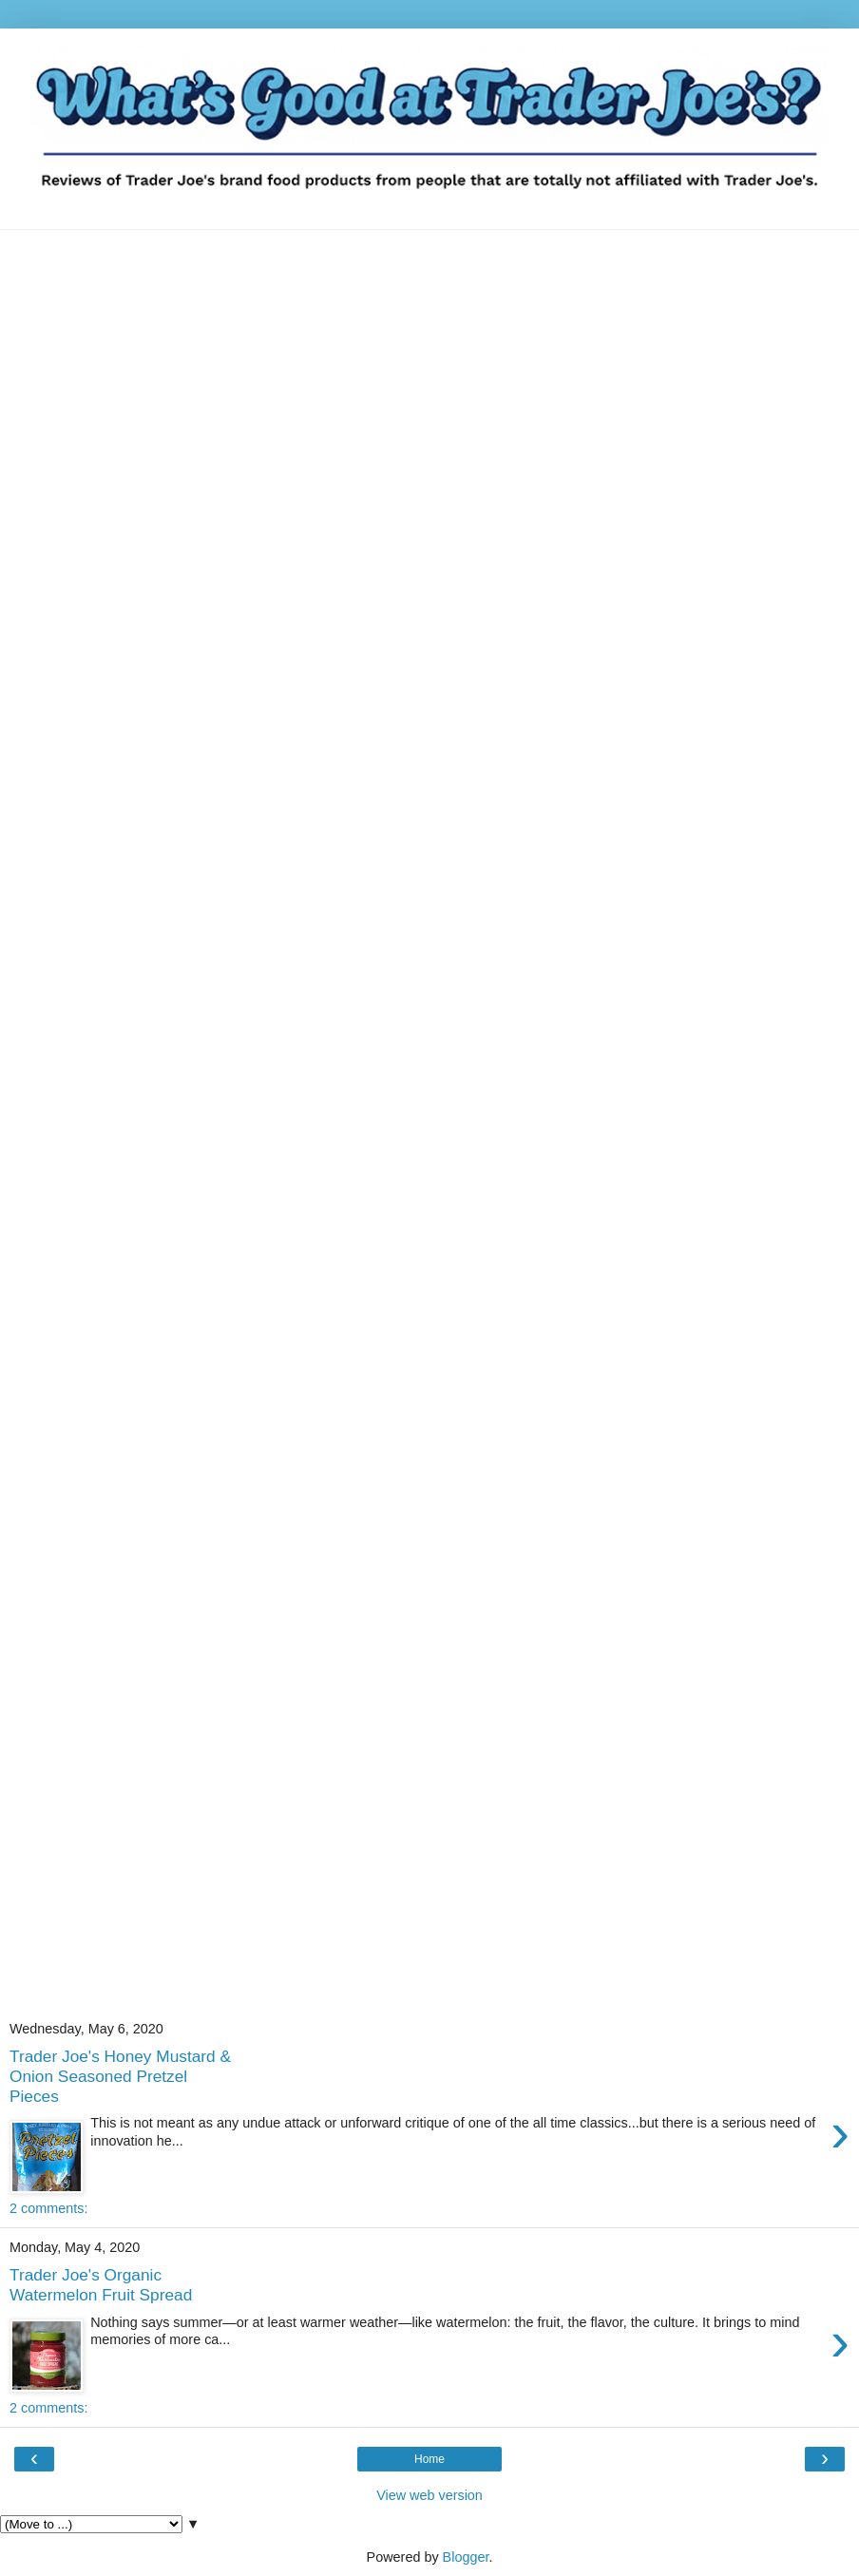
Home (429, 2459)
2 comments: (48, 2208)
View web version (429, 2495)
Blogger (466, 2557)
